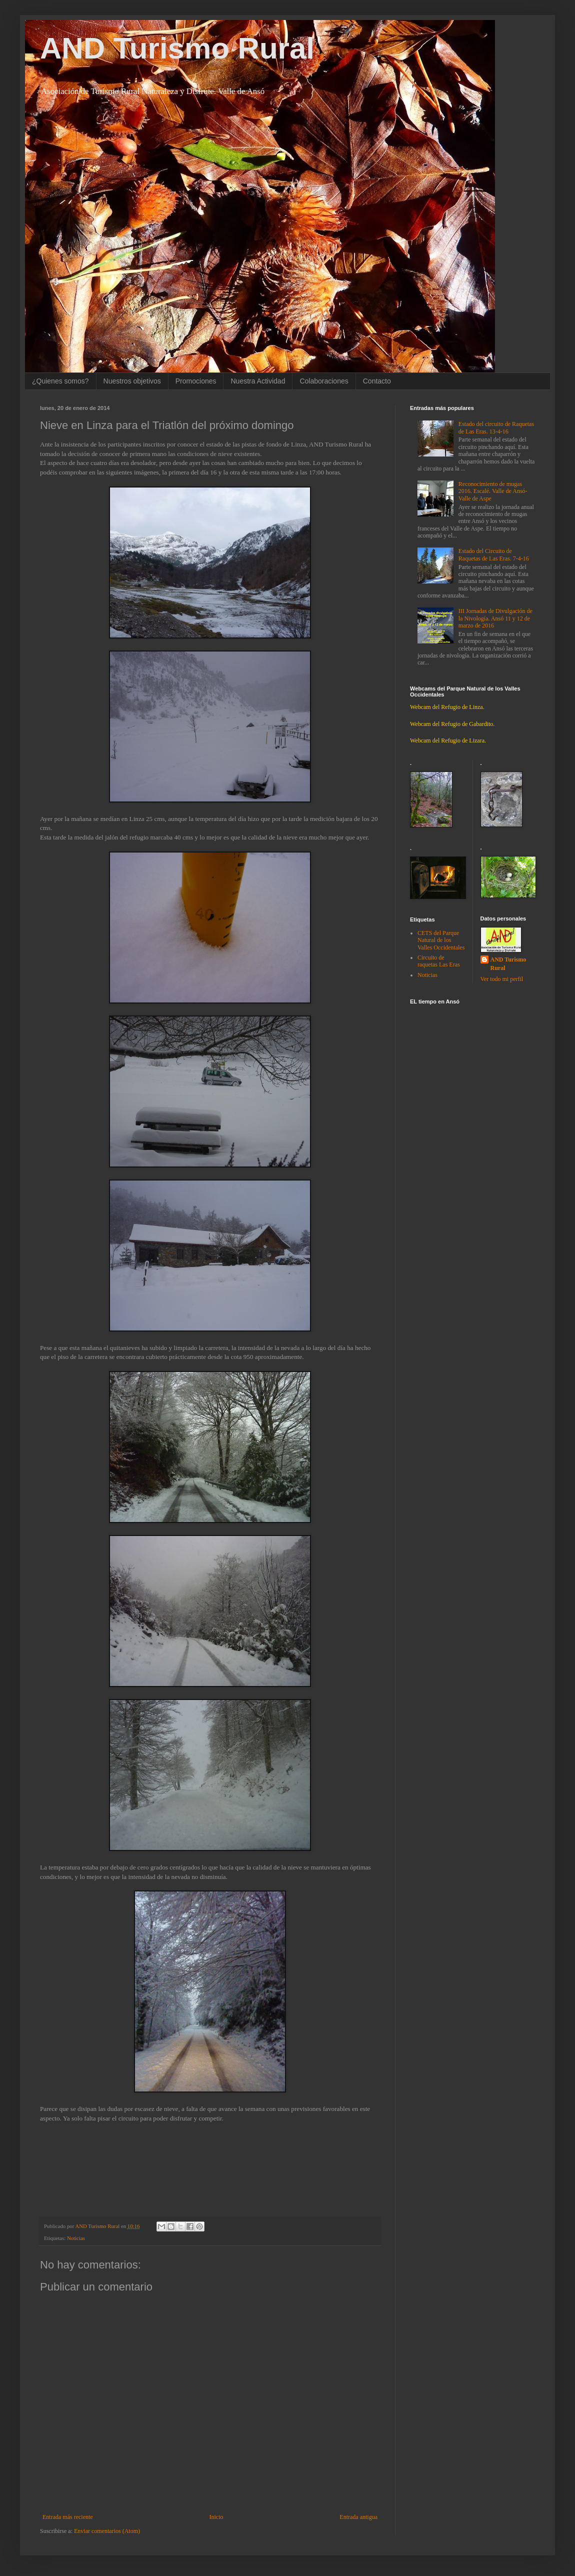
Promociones (196, 381)
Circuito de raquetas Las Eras (439, 961)
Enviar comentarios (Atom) (107, 2531)
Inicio (216, 2517)
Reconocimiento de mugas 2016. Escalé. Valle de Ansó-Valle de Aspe (493, 491)
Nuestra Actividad (257, 381)
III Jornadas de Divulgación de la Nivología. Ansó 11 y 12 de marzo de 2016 (495, 618)
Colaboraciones (324, 381)
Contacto (377, 381)
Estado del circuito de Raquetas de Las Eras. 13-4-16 (496, 427)
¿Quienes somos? (60, 381)
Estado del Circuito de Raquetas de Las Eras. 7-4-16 (493, 555)
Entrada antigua (359, 2517)
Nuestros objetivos (132, 381)
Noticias (76, 2238)
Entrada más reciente (67, 2517)
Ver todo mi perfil (502, 979)
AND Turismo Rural (177, 48)
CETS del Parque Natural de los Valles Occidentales (441, 940)
